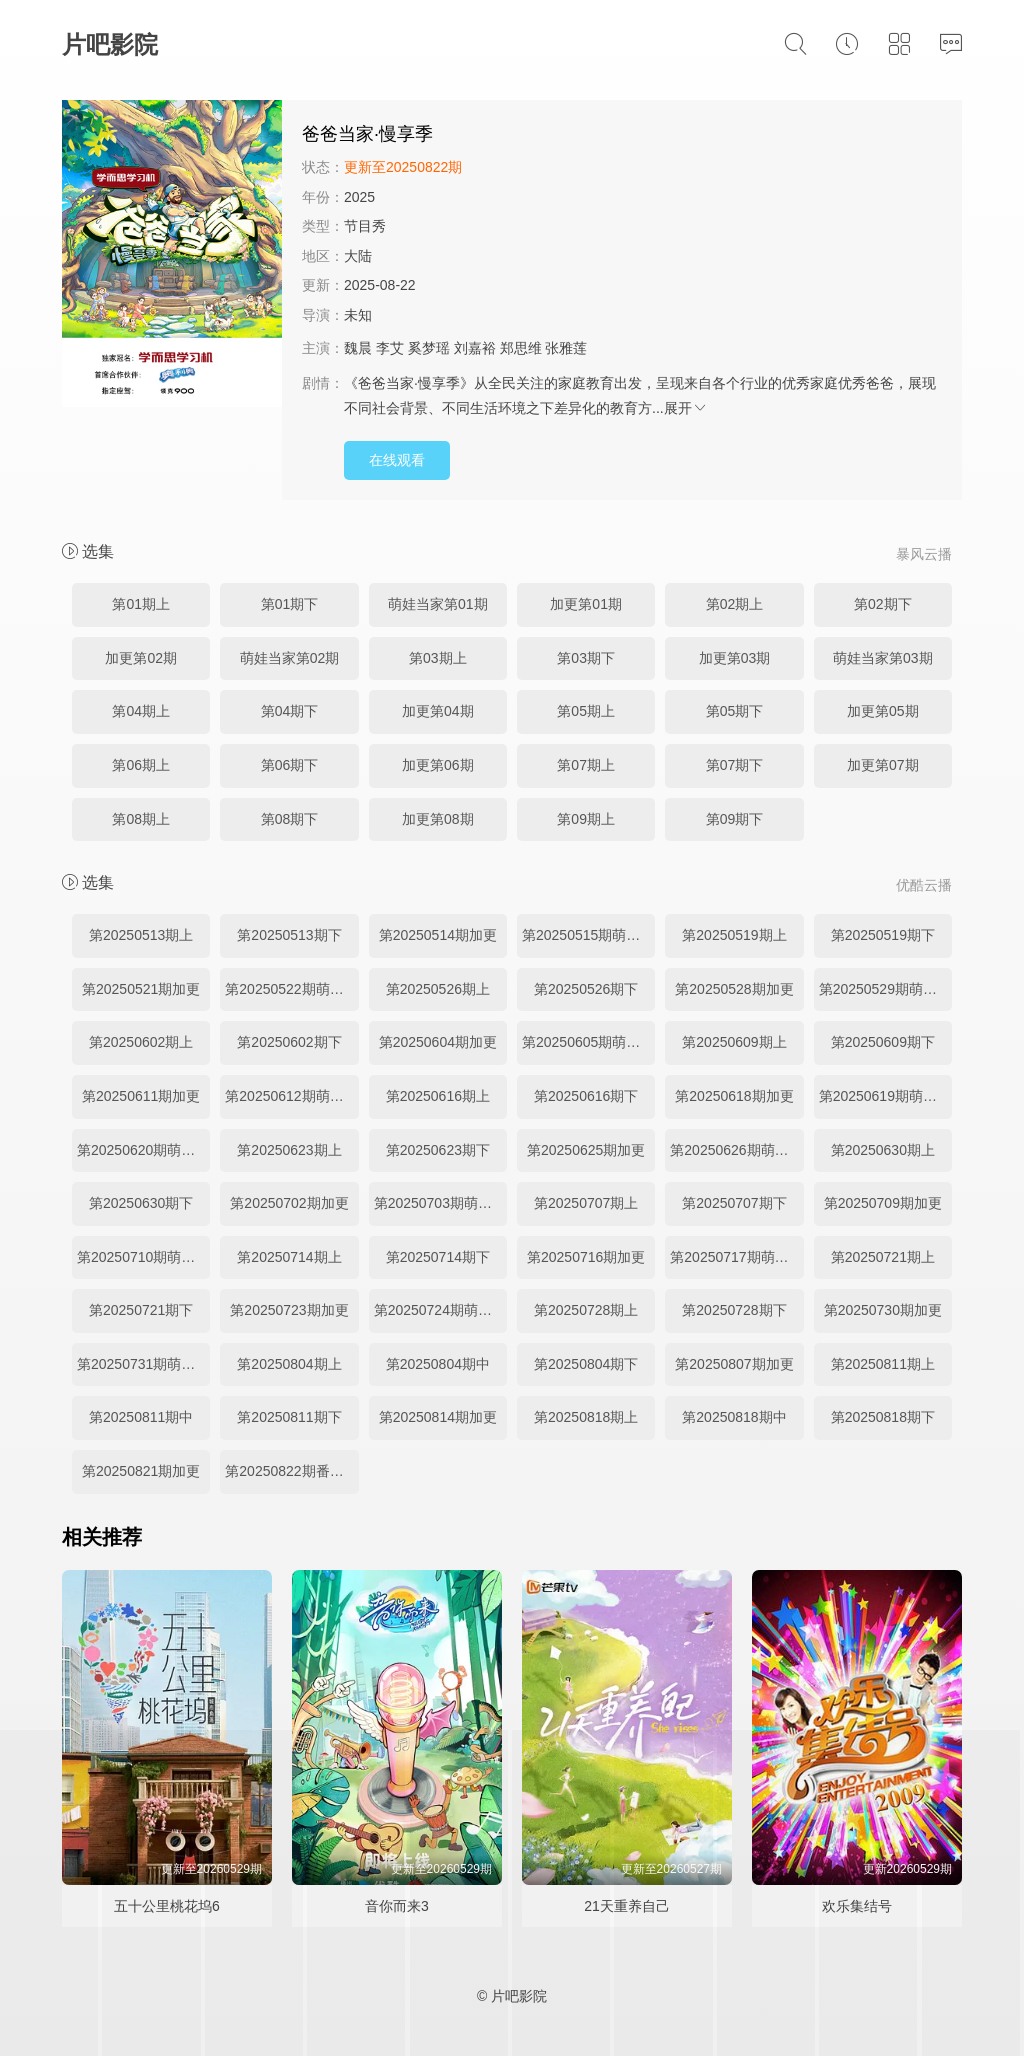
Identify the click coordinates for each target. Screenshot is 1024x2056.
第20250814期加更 (438, 1417)
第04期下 (290, 711)
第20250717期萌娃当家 (736, 1257)
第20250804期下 (586, 1364)
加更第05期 (883, 711)
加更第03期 (735, 658)
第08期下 (290, 819)
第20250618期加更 (734, 1096)
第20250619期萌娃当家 (885, 1096)
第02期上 (735, 604)
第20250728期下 (734, 1310)
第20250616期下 (586, 1096)
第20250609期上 (734, 1042)
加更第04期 (438, 711)
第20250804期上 (289, 1364)
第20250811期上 (883, 1364)
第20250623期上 (289, 1150)
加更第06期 (438, 765)
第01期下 (290, 604)
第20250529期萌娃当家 (885, 989)
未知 (358, 315)
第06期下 (290, 765)
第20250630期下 (141, 1203)
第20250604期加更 (438, 1042)
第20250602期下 (289, 1042)
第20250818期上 (586, 1417)
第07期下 (735, 765)
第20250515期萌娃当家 (588, 935)
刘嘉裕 (475, 348)
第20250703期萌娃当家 (440, 1203)
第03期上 (438, 658)
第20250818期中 (734, 1417)
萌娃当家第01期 (438, 604)
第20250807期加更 (734, 1364)
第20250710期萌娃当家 (143, 1257)
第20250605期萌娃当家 (588, 1042)
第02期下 (883, 604)
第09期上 (586, 819)
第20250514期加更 (438, 935)
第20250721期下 (141, 1310)
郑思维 (521, 348)
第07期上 (586, 765)
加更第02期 (141, 658)
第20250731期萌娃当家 (143, 1364)
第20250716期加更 (586, 1257)
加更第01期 (586, 604)
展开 (686, 408)
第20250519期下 (883, 935)
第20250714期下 (438, 1257)
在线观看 (397, 460)
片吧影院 (110, 44)
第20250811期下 (289, 1417)
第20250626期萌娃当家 (736, 1150)
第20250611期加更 (141, 1096)
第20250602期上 (141, 1042)
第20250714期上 (289, 1257)
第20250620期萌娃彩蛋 (143, 1150)
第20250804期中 (438, 1364)
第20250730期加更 (883, 1310)
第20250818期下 (883, 1417)
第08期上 (141, 819)
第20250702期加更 (289, 1203)
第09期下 (735, 819)
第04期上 (141, 711)
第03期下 (586, 658)
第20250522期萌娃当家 (291, 989)
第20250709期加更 (883, 1203)
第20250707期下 (734, 1203)
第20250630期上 (883, 1150)
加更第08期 (438, 819)
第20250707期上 (586, 1203)
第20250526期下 (586, 989)
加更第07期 (883, 765)
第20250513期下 (289, 935)
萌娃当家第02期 (290, 658)
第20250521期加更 (141, 989)
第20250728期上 (586, 1310)
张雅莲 (566, 348)
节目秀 (365, 226)
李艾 (390, 348)
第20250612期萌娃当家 (291, 1096)
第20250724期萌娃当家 (440, 1310)
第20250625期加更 (586, 1150)
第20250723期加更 (289, 1310)
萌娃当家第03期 (883, 658)
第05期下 (735, 711)
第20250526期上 (438, 989)
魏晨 (358, 348)
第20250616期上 (438, 1096)
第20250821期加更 (141, 1471)
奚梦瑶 (429, 348)
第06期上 (141, 765)
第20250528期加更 (734, 989)
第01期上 (141, 604)
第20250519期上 (734, 935)
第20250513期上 (141, 935)
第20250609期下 (883, 1042)
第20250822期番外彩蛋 (291, 1471)
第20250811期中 (141, 1417)
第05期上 (586, 711)
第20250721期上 (883, 1257)
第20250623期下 (438, 1150)
